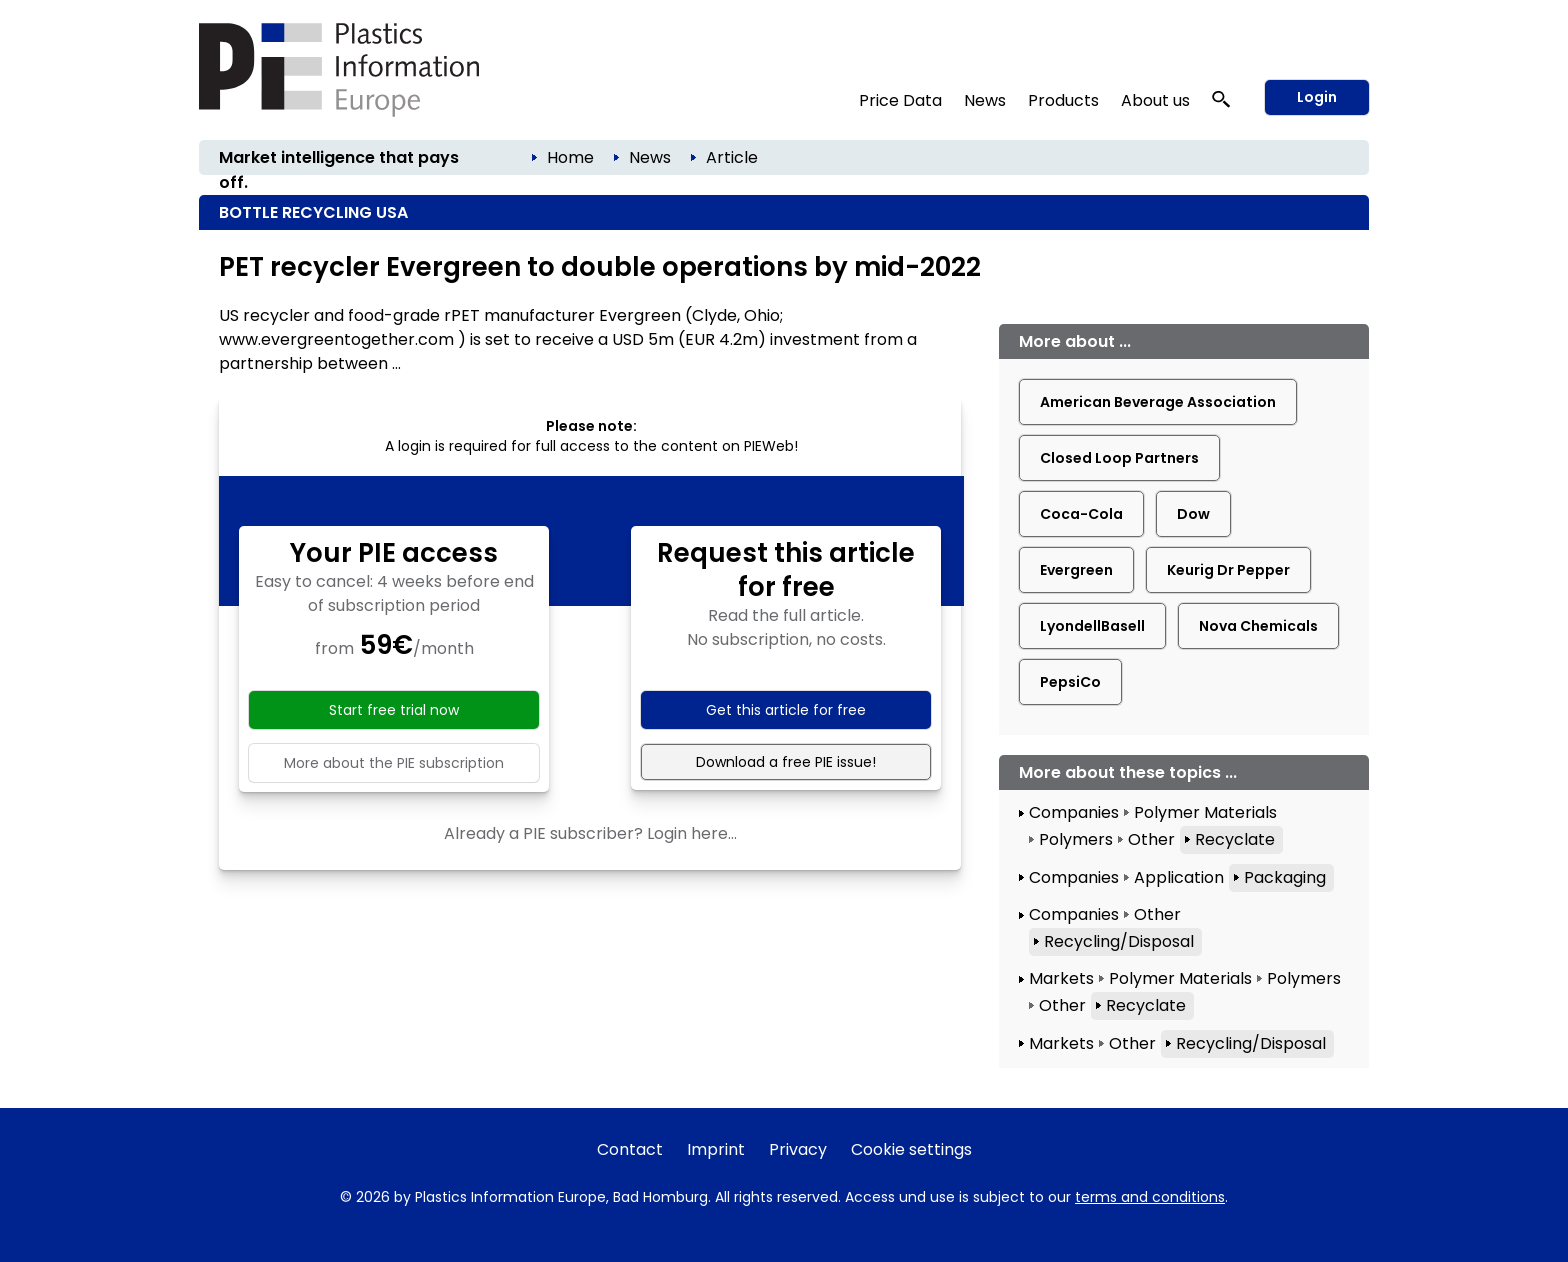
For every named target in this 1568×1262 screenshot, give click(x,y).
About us (1155, 100)
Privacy (798, 1149)
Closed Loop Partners (1119, 458)
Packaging (1285, 877)
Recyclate (1235, 839)
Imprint (716, 1149)
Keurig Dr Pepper (1228, 570)
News (985, 100)
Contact (630, 1149)
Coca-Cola (1081, 514)
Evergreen (1076, 570)
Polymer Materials (1205, 812)
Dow (1193, 514)
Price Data (900, 100)
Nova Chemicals (1258, 626)
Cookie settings (911, 1149)
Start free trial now (394, 710)
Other (1151, 839)
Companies (1074, 812)
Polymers (1076, 839)
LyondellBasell (1092, 626)
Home (570, 157)
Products (1063, 100)
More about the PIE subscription (394, 763)
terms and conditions (1150, 1197)
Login (1317, 97)
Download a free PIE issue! (786, 762)
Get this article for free (786, 710)
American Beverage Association (1158, 402)
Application (1179, 877)
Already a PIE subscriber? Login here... (590, 833)
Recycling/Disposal (1119, 941)
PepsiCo (1070, 682)
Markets (1061, 978)
